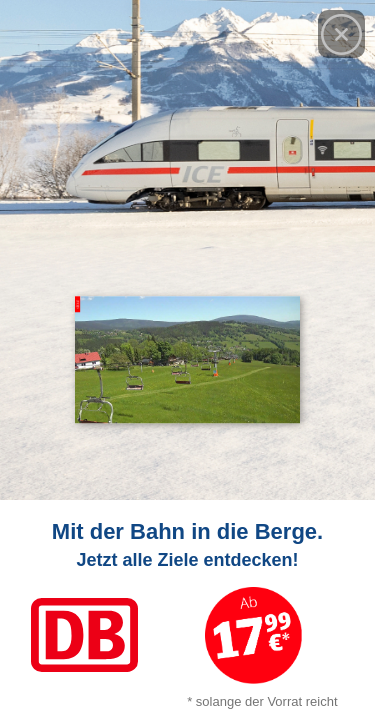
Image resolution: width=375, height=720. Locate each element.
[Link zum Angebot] (187, 610)
